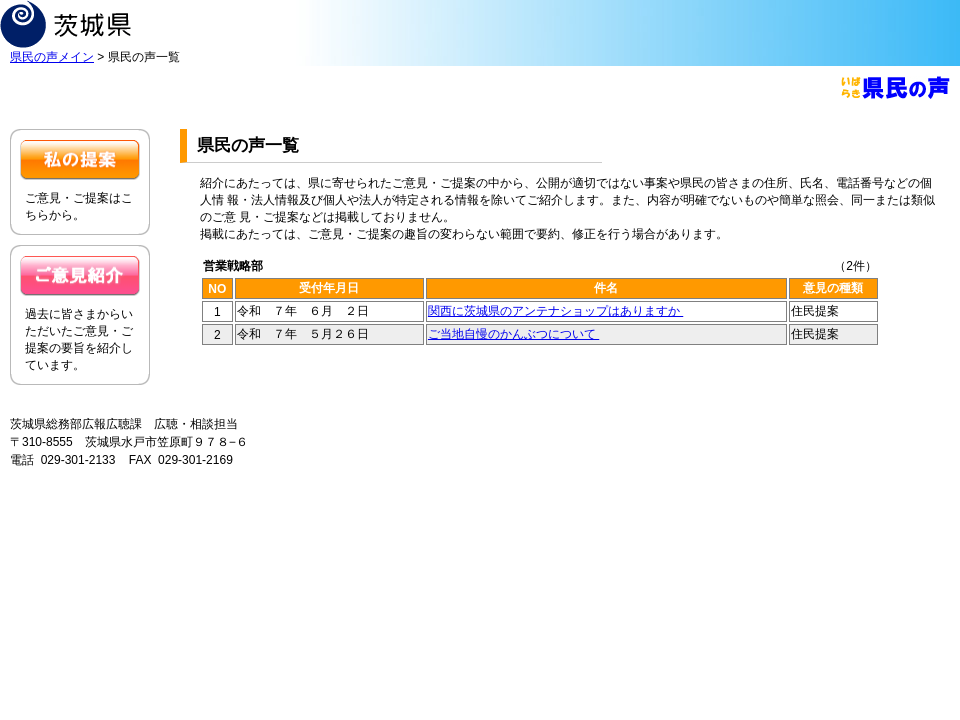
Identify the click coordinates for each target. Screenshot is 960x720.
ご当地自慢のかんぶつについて (513, 334)
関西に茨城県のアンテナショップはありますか (555, 311)
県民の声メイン (52, 57)
